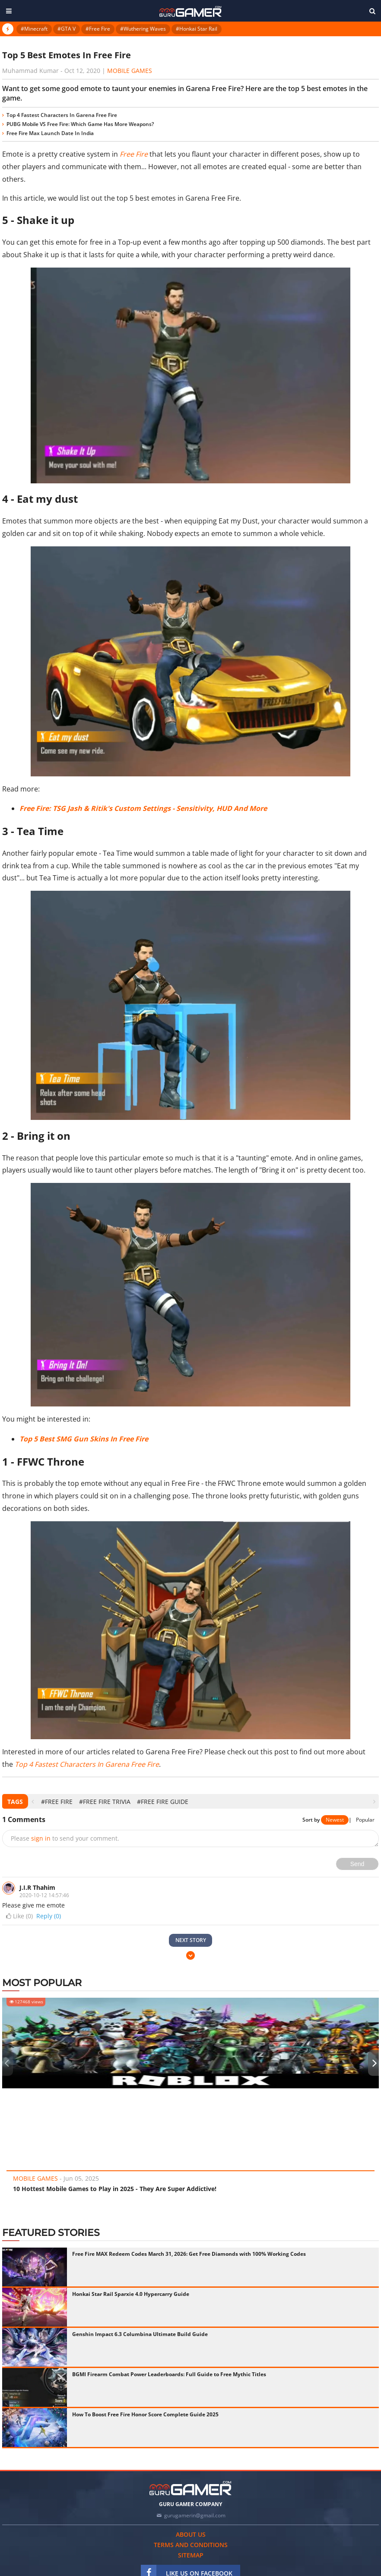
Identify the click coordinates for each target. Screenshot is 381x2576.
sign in (41, 1838)
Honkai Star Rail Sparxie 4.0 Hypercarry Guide (130, 2294)
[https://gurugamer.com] (190, 2488)
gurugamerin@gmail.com (194, 2515)
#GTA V (66, 28)
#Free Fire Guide (162, 1801)
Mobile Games (129, 70)
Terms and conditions (191, 2545)
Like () (18, 1916)
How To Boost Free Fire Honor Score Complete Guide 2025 (145, 2414)
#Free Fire (98, 28)
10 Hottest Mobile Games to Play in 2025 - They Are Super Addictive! (114, 2189)
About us (191, 2534)
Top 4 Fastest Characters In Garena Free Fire (61, 115)
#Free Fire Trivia (104, 1801)
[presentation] (32, 1801)
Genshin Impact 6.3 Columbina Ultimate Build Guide (140, 2334)
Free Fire (134, 154)
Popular (365, 1819)
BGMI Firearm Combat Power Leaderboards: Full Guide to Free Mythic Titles (169, 2374)
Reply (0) (48, 1916)
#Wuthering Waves (143, 28)
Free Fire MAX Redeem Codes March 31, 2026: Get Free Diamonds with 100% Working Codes (189, 2254)
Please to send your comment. (65, 1838)
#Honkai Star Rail (196, 28)
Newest (335, 1819)
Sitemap (190, 2555)
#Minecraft (34, 28)
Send (357, 1863)
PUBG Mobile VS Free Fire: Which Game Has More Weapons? (80, 124)
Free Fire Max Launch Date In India (50, 133)
